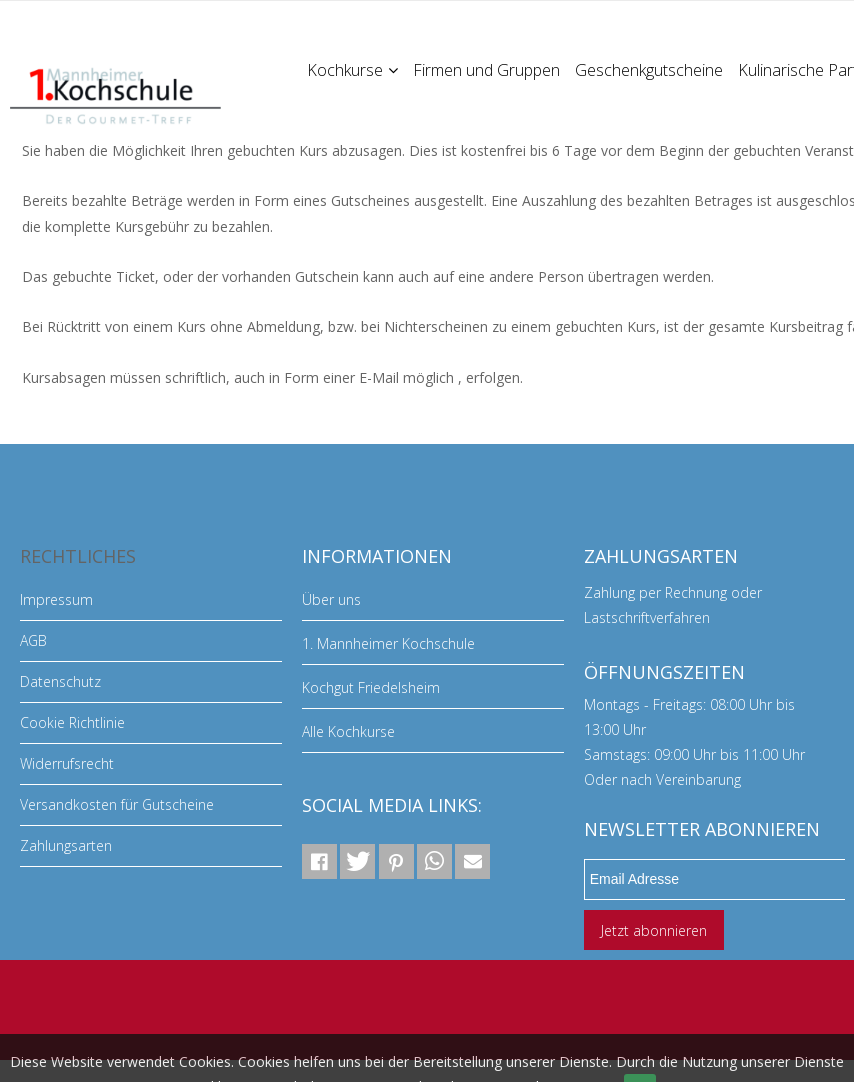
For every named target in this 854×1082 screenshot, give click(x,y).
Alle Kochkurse (348, 731)
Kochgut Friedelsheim (371, 687)
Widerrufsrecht (67, 763)
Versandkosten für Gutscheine (117, 804)
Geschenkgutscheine (649, 70)
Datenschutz (60, 681)
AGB (33, 640)
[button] (319, 861)
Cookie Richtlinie (72, 722)
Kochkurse (352, 70)
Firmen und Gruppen (486, 70)
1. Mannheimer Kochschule (388, 643)
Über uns (331, 599)
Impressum (56, 599)
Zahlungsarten (66, 845)
